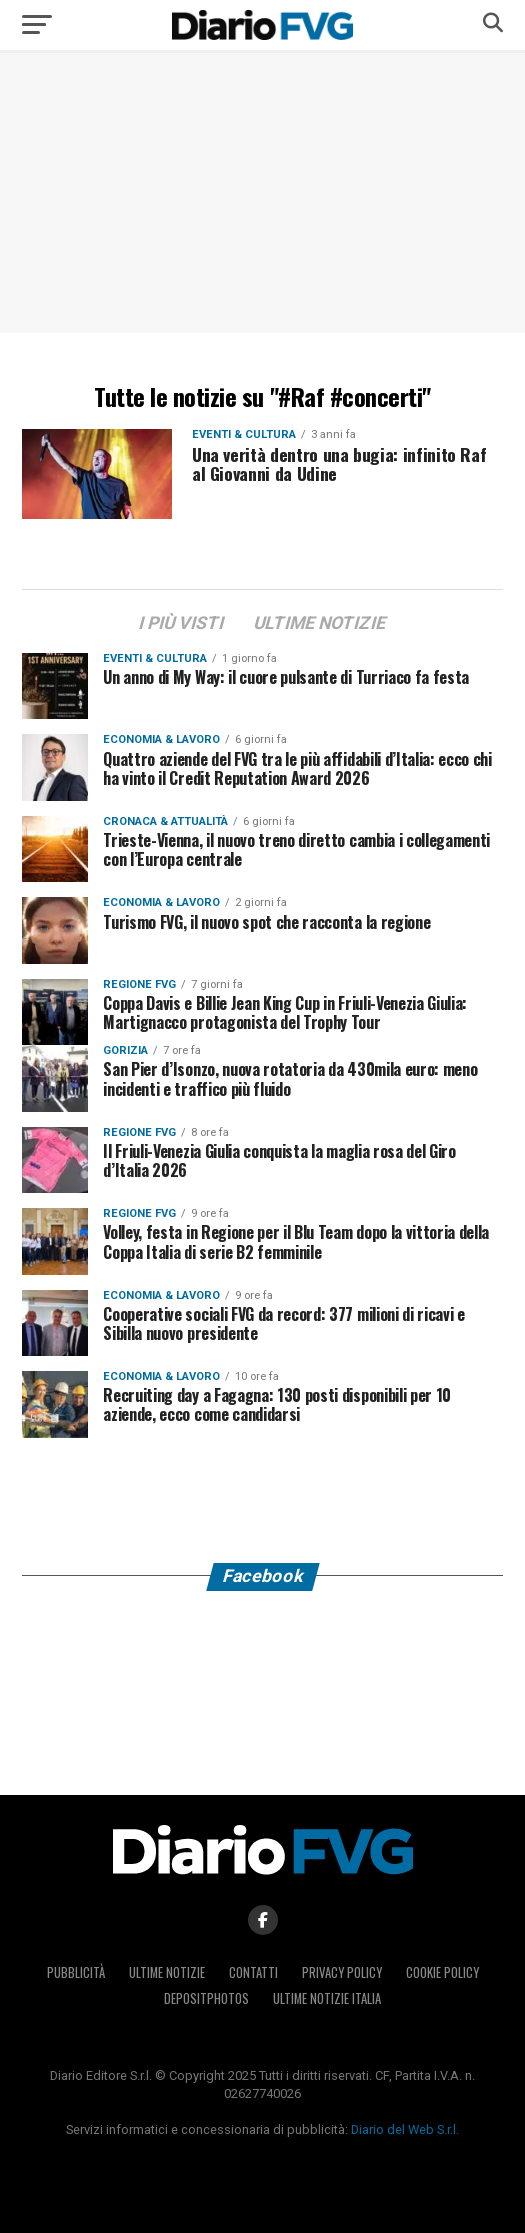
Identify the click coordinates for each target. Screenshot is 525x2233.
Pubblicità (76, 1972)
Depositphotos (206, 1998)
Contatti (253, 1972)
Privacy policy (342, 1972)
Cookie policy (442, 1972)
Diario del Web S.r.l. (405, 2129)
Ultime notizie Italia (327, 1998)
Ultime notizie (167, 1972)
